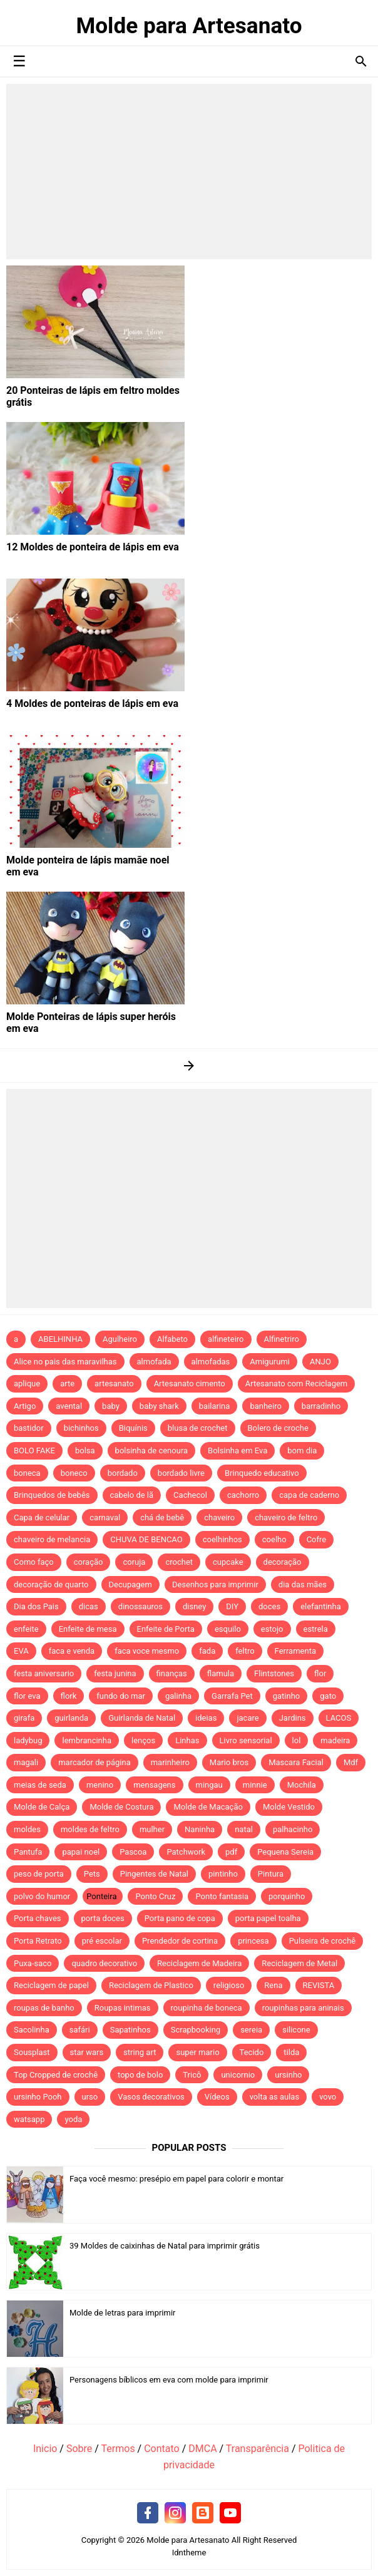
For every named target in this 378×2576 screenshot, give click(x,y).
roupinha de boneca (206, 2007)
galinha (178, 1696)
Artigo (25, 1406)
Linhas (187, 1740)
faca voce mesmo (147, 1651)
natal (244, 1829)
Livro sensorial (246, 1740)
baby (111, 1406)
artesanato (114, 1383)
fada (207, 1651)
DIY (232, 1606)
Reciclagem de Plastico (151, 1985)
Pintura (271, 1873)
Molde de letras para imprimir (122, 2312)
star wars (87, 2052)
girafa (24, 1718)
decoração (282, 1562)
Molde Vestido (289, 1806)
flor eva (27, 1696)
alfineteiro (226, 1339)
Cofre (317, 1539)
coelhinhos (222, 1539)
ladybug (28, 1740)
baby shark (159, 1406)
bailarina (214, 1406)
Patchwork (185, 1852)
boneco (74, 1473)
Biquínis (133, 1428)
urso (90, 2096)
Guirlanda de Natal (141, 1718)
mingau (209, 1785)
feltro (244, 1651)
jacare (247, 1718)
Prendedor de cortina (180, 1940)
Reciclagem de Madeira (199, 1963)
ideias (206, 1718)
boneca (27, 1473)
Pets (92, 1873)
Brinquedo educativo (262, 1473)
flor (320, 1673)
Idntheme (189, 2552)
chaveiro (219, 1517)
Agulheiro (120, 1339)
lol (296, 1740)
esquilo (228, 1629)
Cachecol (190, 1495)
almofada (154, 1361)
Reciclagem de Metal (299, 1963)
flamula (220, 1673)
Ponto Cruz (155, 1896)
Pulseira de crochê (322, 1940)
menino (99, 1785)
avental (69, 1406)
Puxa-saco (32, 1963)
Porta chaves (37, 1918)
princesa (253, 1940)
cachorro (243, 1495)
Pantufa (28, 1852)
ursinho (288, 2074)
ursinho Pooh (38, 2096)
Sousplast (32, 2052)
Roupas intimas (122, 2007)
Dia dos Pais (36, 1606)
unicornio (238, 2074)
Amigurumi (270, 1361)
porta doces (103, 1918)
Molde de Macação (207, 1806)
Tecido (252, 2052)
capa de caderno (309, 1495)
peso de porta (39, 1873)
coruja (134, 1562)
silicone (296, 2029)
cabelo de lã (132, 1495)
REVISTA (319, 1985)
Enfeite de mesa (88, 1629)
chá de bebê (162, 1517)
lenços (143, 1740)
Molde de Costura (121, 1806)
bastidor (29, 1428)
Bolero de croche (278, 1428)
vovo (327, 2096)
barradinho (321, 1406)
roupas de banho (44, 2007)
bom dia (302, 1450)
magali (26, 1762)
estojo (272, 1629)
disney (194, 1606)
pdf (231, 1852)
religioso (229, 1985)
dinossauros (140, 1606)
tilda (291, 2052)
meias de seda (40, 1785)
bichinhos (81, 1428)
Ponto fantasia (221, 1896)
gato (328, 1696)
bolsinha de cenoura (151, 1450)
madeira (335, 1740)
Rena (273, 1985)
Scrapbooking (195, 2029)
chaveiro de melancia (52, 1539)
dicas (88, 1606)
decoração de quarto (51, 1584)
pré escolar (102, 1940)
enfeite (26, 1629)
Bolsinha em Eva (237, 1450)
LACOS (339, 1718)
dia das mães (302, 1584)
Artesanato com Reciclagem (296, 1383)
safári (79, 2029)
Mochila (301, 1785)
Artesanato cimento (189, 1383)
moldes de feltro (90, 1829)
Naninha (200, 1829)
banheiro (265, 1406)
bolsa (85, 1450)
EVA (21, 1651)
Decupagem (130, 1584)
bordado (123, 1473)
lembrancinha (86, 1740)
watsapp (29, 2119)
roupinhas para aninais (303, 2007)
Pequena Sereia (285, 1852)
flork (69, 1696)
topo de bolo (140, 2074)
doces (269, 1606)
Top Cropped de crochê (56, 2074)
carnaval (104, 1517)
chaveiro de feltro (286, 1517)
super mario (197, 2052)
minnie (255, 1785)
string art (139, 2052)
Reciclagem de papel (51, 1985)
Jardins (292, 1718)
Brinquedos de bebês (52, 1495)
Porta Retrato (38, 1940)
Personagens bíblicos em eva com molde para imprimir (168, 2379)
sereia (251, 2029)
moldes (27, 1829)
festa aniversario (44, 1673)
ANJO (320, 1361)
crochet (179, 1562)
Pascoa (133, 1852)
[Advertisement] (189, 171)
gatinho (286, 1696)
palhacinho (292, 1829)
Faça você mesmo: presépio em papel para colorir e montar (176, 2178)
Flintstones (274, 1673)
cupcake (228, 1562)
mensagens (154, 1785)
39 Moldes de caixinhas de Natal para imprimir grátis (164, 2245)
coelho (274, 1539)
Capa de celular (41, 1517)
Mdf (351, 1762)
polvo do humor (42, 1896)
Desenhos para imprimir (215, 1584)
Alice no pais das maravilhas (65, 1361)
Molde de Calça (41, 1806)
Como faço (34, 1562)
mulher (152, 1829)
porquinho (286, 1896)
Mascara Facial (296, 1762)
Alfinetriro (281, 1339)
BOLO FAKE (34, 1450)
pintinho (223, 1873)
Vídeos (217, 2096)
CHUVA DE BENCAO (146, 1539)
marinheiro (170, 1762)
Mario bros (229, 1762)
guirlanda (71, 1718)
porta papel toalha (268, 1918)
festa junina (115, 1673)
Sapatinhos (130, 2029)
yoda (73, 2119)
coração (88, 1562)
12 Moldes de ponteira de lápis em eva (92, 547)
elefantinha (320, 1606)
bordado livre (181, 1473)
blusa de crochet (198, 1428)
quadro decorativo (104, 1963)
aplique (27, 1383)
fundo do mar (120, 1696)
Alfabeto (172, 1339)
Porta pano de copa (180, 1918)
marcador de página (94, 1762)
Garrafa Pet (232, 1696)
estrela (316, 1629)
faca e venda (72, 1651)
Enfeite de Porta (166, 1629)
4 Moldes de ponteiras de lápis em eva (92, 703)
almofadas (211, 1361)
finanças (171, 1673)
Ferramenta (295, 1651)
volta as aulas (275, 2096)
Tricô (192, 2074)
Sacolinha (31, 2029)
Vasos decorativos (151, 2096)
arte (67, 1383)
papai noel (81, 1852)
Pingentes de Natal (154, 1873)
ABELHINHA (60, 1339)
